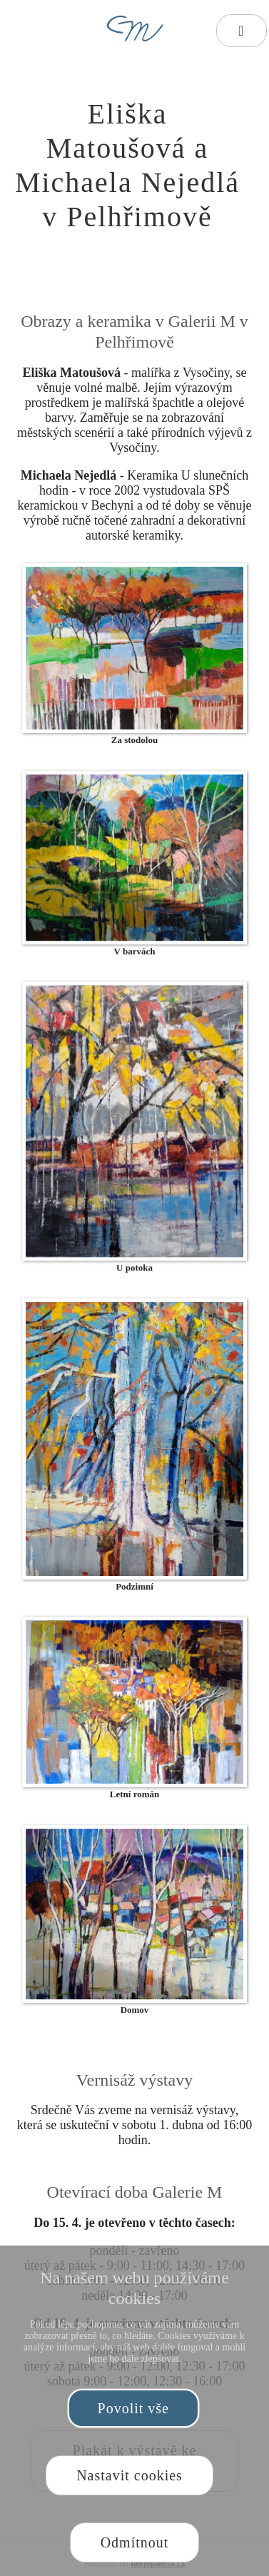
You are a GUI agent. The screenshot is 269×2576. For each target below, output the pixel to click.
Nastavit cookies (129, 2475)
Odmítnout (135, 2542)
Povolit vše (133, 2408)
